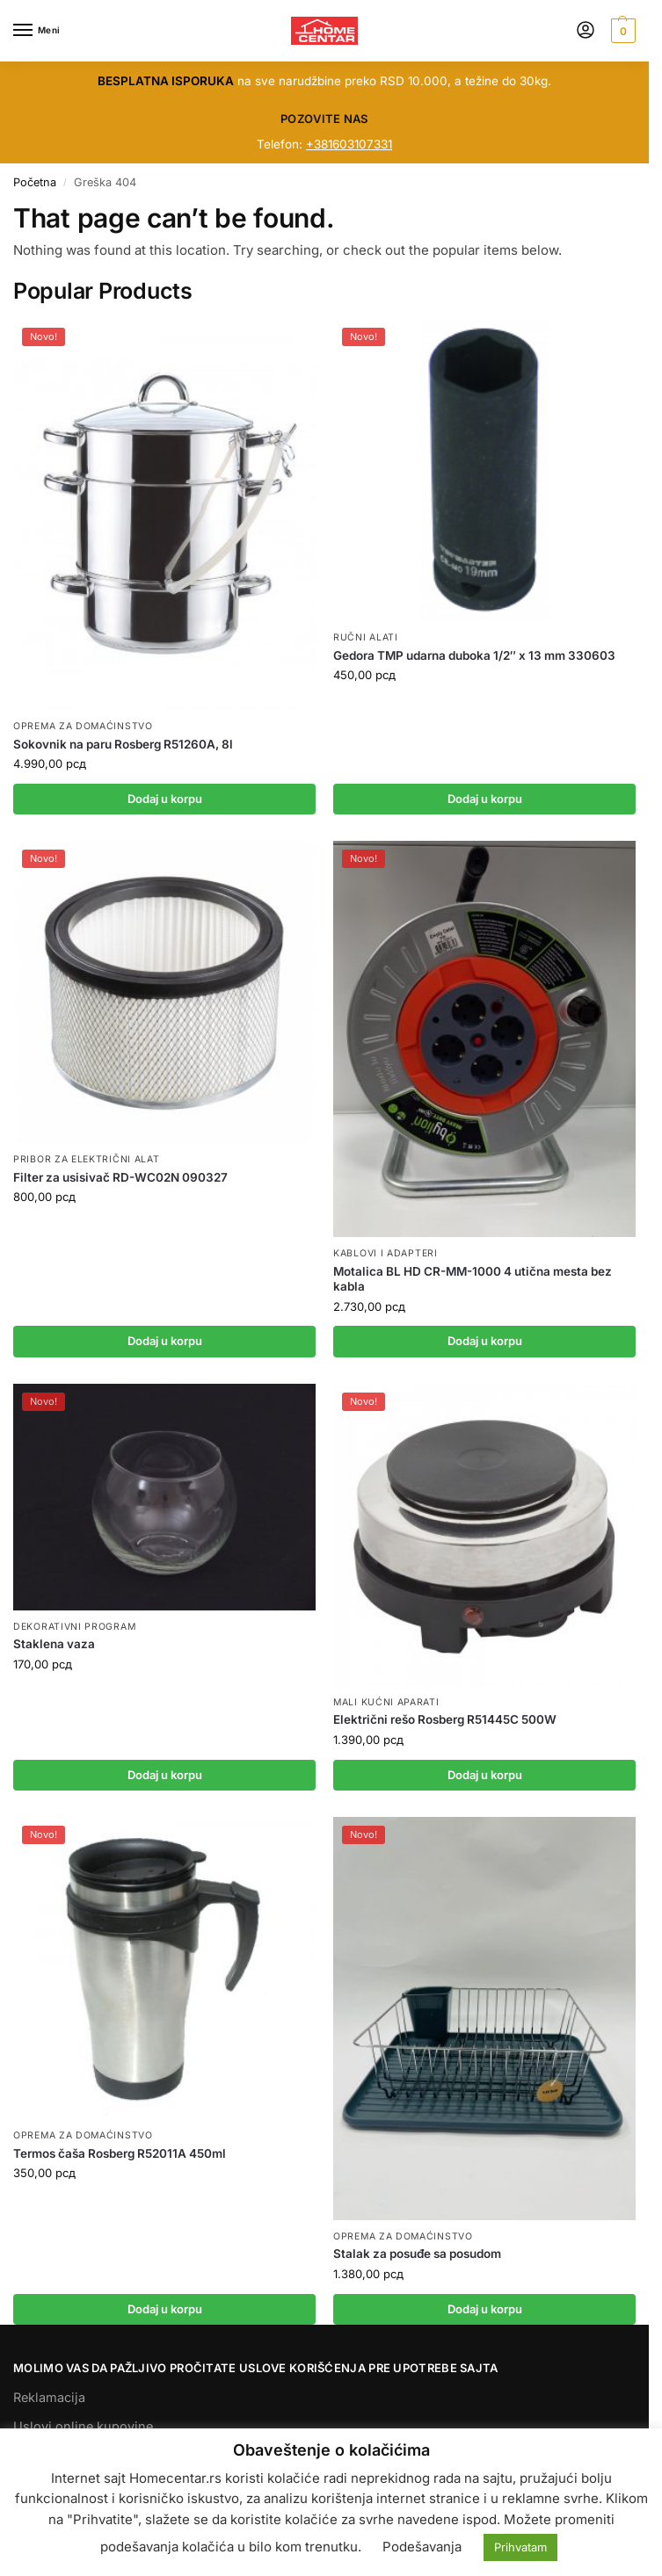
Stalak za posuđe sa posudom (417, 2254)
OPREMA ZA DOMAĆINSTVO (83, 726)
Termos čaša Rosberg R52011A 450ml (119, 2153)
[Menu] (39, 31)
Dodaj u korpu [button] (164, 799)
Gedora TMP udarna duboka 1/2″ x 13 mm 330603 (474, 655)
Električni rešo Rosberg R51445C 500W (445, 1719)
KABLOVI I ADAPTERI (385, 1253)
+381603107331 (349, 144)
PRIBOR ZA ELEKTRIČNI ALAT (86, 1159)
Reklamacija (49, 2397)
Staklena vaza (54, 1644)
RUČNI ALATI (365, 637)
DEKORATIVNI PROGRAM (74, 1626)
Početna (34, 182)
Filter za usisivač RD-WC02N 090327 (120, 1177)
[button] (621, 30)
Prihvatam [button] (520, 2547)
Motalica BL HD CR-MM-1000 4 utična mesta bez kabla (472, 1279)
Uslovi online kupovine (83, 2426)
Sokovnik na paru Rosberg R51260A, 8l (123, 744)
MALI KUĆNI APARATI (386, 1702)
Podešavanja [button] (422, 2546)
